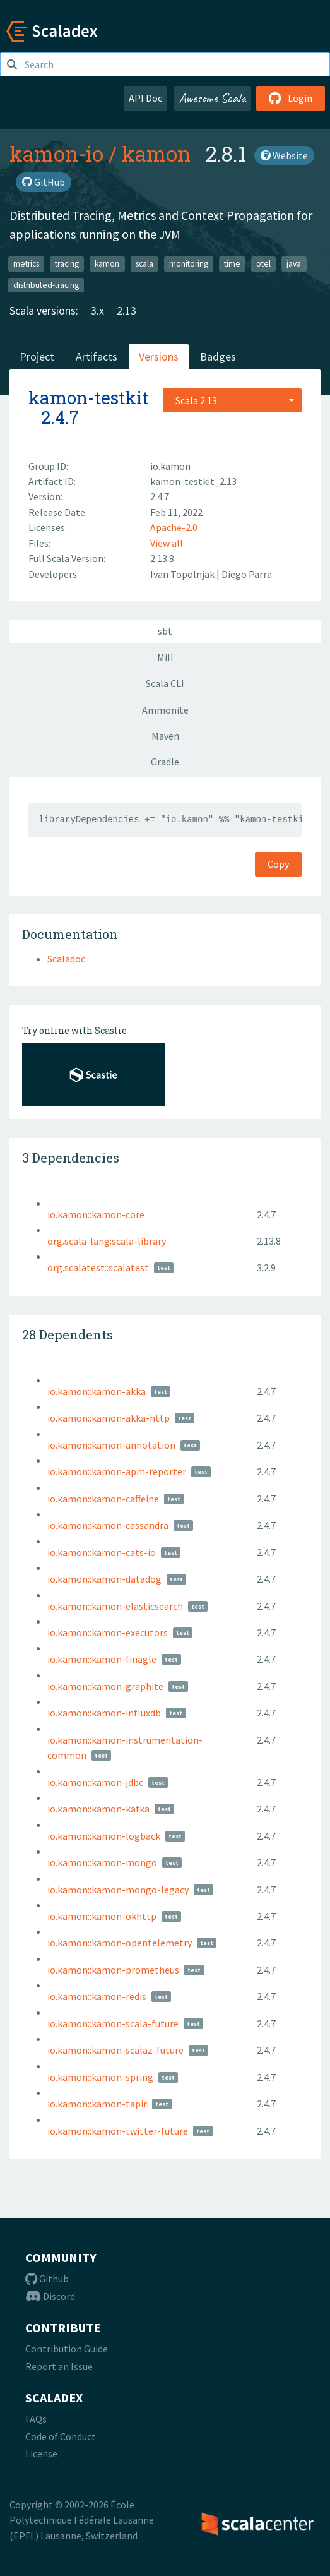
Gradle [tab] (165, 761)
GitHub (43, 182)
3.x (97, 310)
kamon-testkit (88, 397)
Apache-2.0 (173, 527)
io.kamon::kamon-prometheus (113, 1969)
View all (166, 543)
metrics (26, 263)
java (293, 263)
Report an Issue (59, 2366)
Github (47, 2278)
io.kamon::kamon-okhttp (101, 1916)
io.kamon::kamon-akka (96, 1391)
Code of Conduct (60, 2436)
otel (263, 263)
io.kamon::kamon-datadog (104, 1579)
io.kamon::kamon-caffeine (103, 1498)
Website (284, 155)
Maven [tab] (165, 735)
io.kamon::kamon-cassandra (107, 1525)
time (232, 263)
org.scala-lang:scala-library (106, 1241)
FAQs (36, 2418)
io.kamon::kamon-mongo (102, 1862)
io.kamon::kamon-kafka (98, 1808)
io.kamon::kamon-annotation (111, 1445)
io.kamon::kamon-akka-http (108, 1417)
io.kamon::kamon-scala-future (113, 2023)
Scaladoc (66, 958)
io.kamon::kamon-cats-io (101, 1552)
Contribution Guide (66, 2348)
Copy (278, 864)
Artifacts (96, 356)
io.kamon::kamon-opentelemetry (119, 1942)
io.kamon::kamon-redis (96, 1996)
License (41, 2453)
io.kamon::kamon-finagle (101, 1659)
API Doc (145, 98)
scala (144, 263)
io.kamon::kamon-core (95, 1214)
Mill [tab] (165, 657)
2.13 (126, 310)
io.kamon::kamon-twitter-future (117, 2130)
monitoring (188, 263)
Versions (159, 356)
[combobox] (232, 400)
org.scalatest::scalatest (98, 1267)
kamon (156, 153)
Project (37, 356)
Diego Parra (246, 574)
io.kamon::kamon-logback (103, 1836)
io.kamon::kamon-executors (107, 1632)
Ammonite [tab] (165, 710)
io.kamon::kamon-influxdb (104, 1712)
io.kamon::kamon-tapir (97, 2103)
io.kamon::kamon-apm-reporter (116, 1471)
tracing (67, 263)
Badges (218, 356)
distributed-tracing (46, 284)
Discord (50, 2296)
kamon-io (56, 153)
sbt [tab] (165, 631)
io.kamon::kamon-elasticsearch (115, 1606)
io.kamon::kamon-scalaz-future (115, 2050)
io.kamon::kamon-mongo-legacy (118, 1889)
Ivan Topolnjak (183, 574)
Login (290, 98)
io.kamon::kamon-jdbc (95, 1782)
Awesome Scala (212, 98)
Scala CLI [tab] (165, 683)
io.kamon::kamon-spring (100, 2077)
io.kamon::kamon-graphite (105, 1686)
